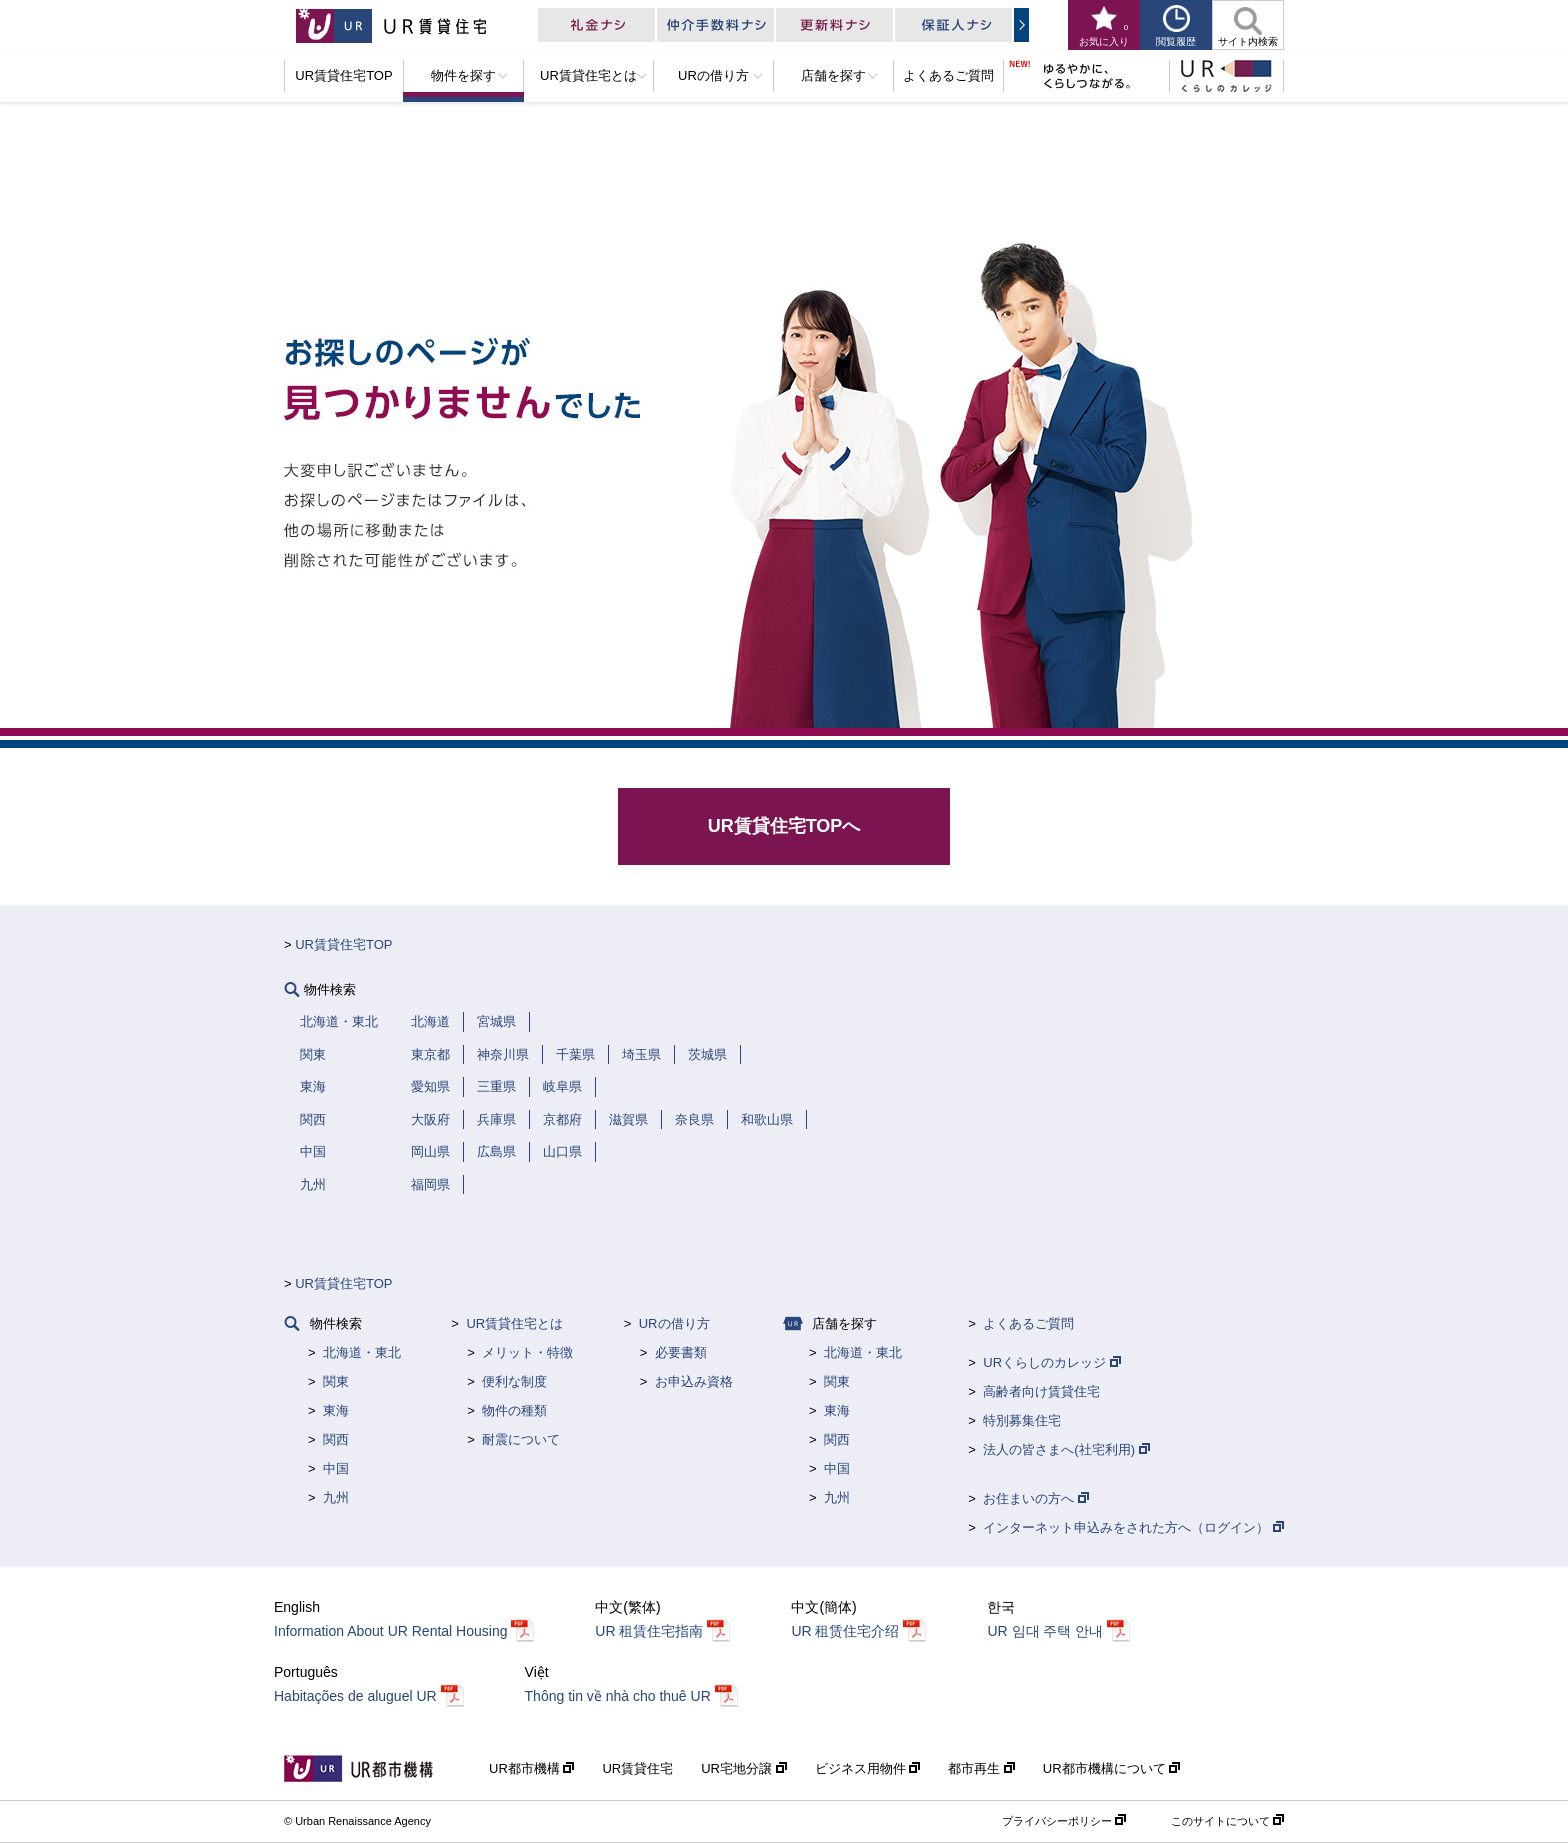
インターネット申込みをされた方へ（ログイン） (1133, 1527)
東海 (336, 1410)
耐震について (521, 1439)
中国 (336, 1468)
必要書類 (681, 1352)
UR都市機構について (1111, 1768)
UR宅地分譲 (743, 1768)
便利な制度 (514, 1381)
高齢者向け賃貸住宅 (1041, 1391)
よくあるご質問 (1028, 1323)
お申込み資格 (694, 1381)
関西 (336, 1439)
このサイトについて (1227, 1821)
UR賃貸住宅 (637, 1768)
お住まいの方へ (1036, 1498)
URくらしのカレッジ (1051, 1362)
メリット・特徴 (527, 1352)
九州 (336, 1497)
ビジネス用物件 (868, 1768)
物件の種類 (514, 1410)
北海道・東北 (362, 1352)
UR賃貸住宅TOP (343, 944)
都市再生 (981, 1768)
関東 (336, 1381)
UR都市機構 (531, 1768)
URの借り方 (674, 1323)
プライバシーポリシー (1064, 1821)
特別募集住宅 (1022, 1420)
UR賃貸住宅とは (514, 1323)
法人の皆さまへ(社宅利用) (1066, 1449)
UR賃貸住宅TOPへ (784, 826)
